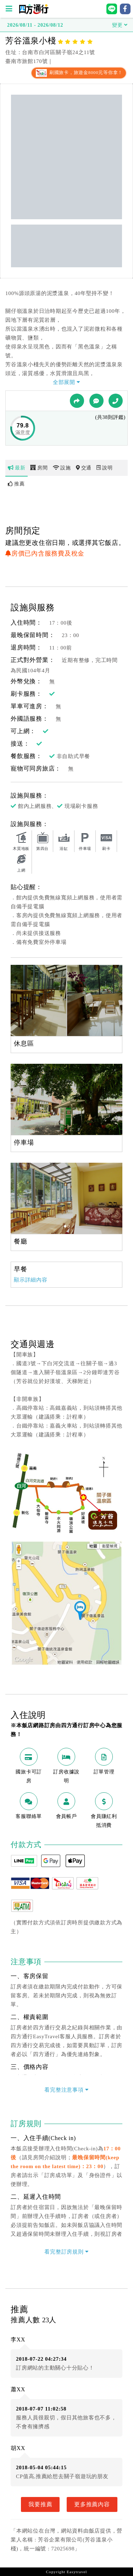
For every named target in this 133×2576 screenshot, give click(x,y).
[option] (66, 1000)
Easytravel (77, 2572)
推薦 (16, 484)
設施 (62, 467)
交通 (84, 467)
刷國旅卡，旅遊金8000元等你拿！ (79, 72)
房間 (39, 467)
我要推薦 (40, 2504)
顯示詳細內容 (31, 1280)
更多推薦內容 (92, 2504)
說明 (104, 467)
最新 (16, 467)
